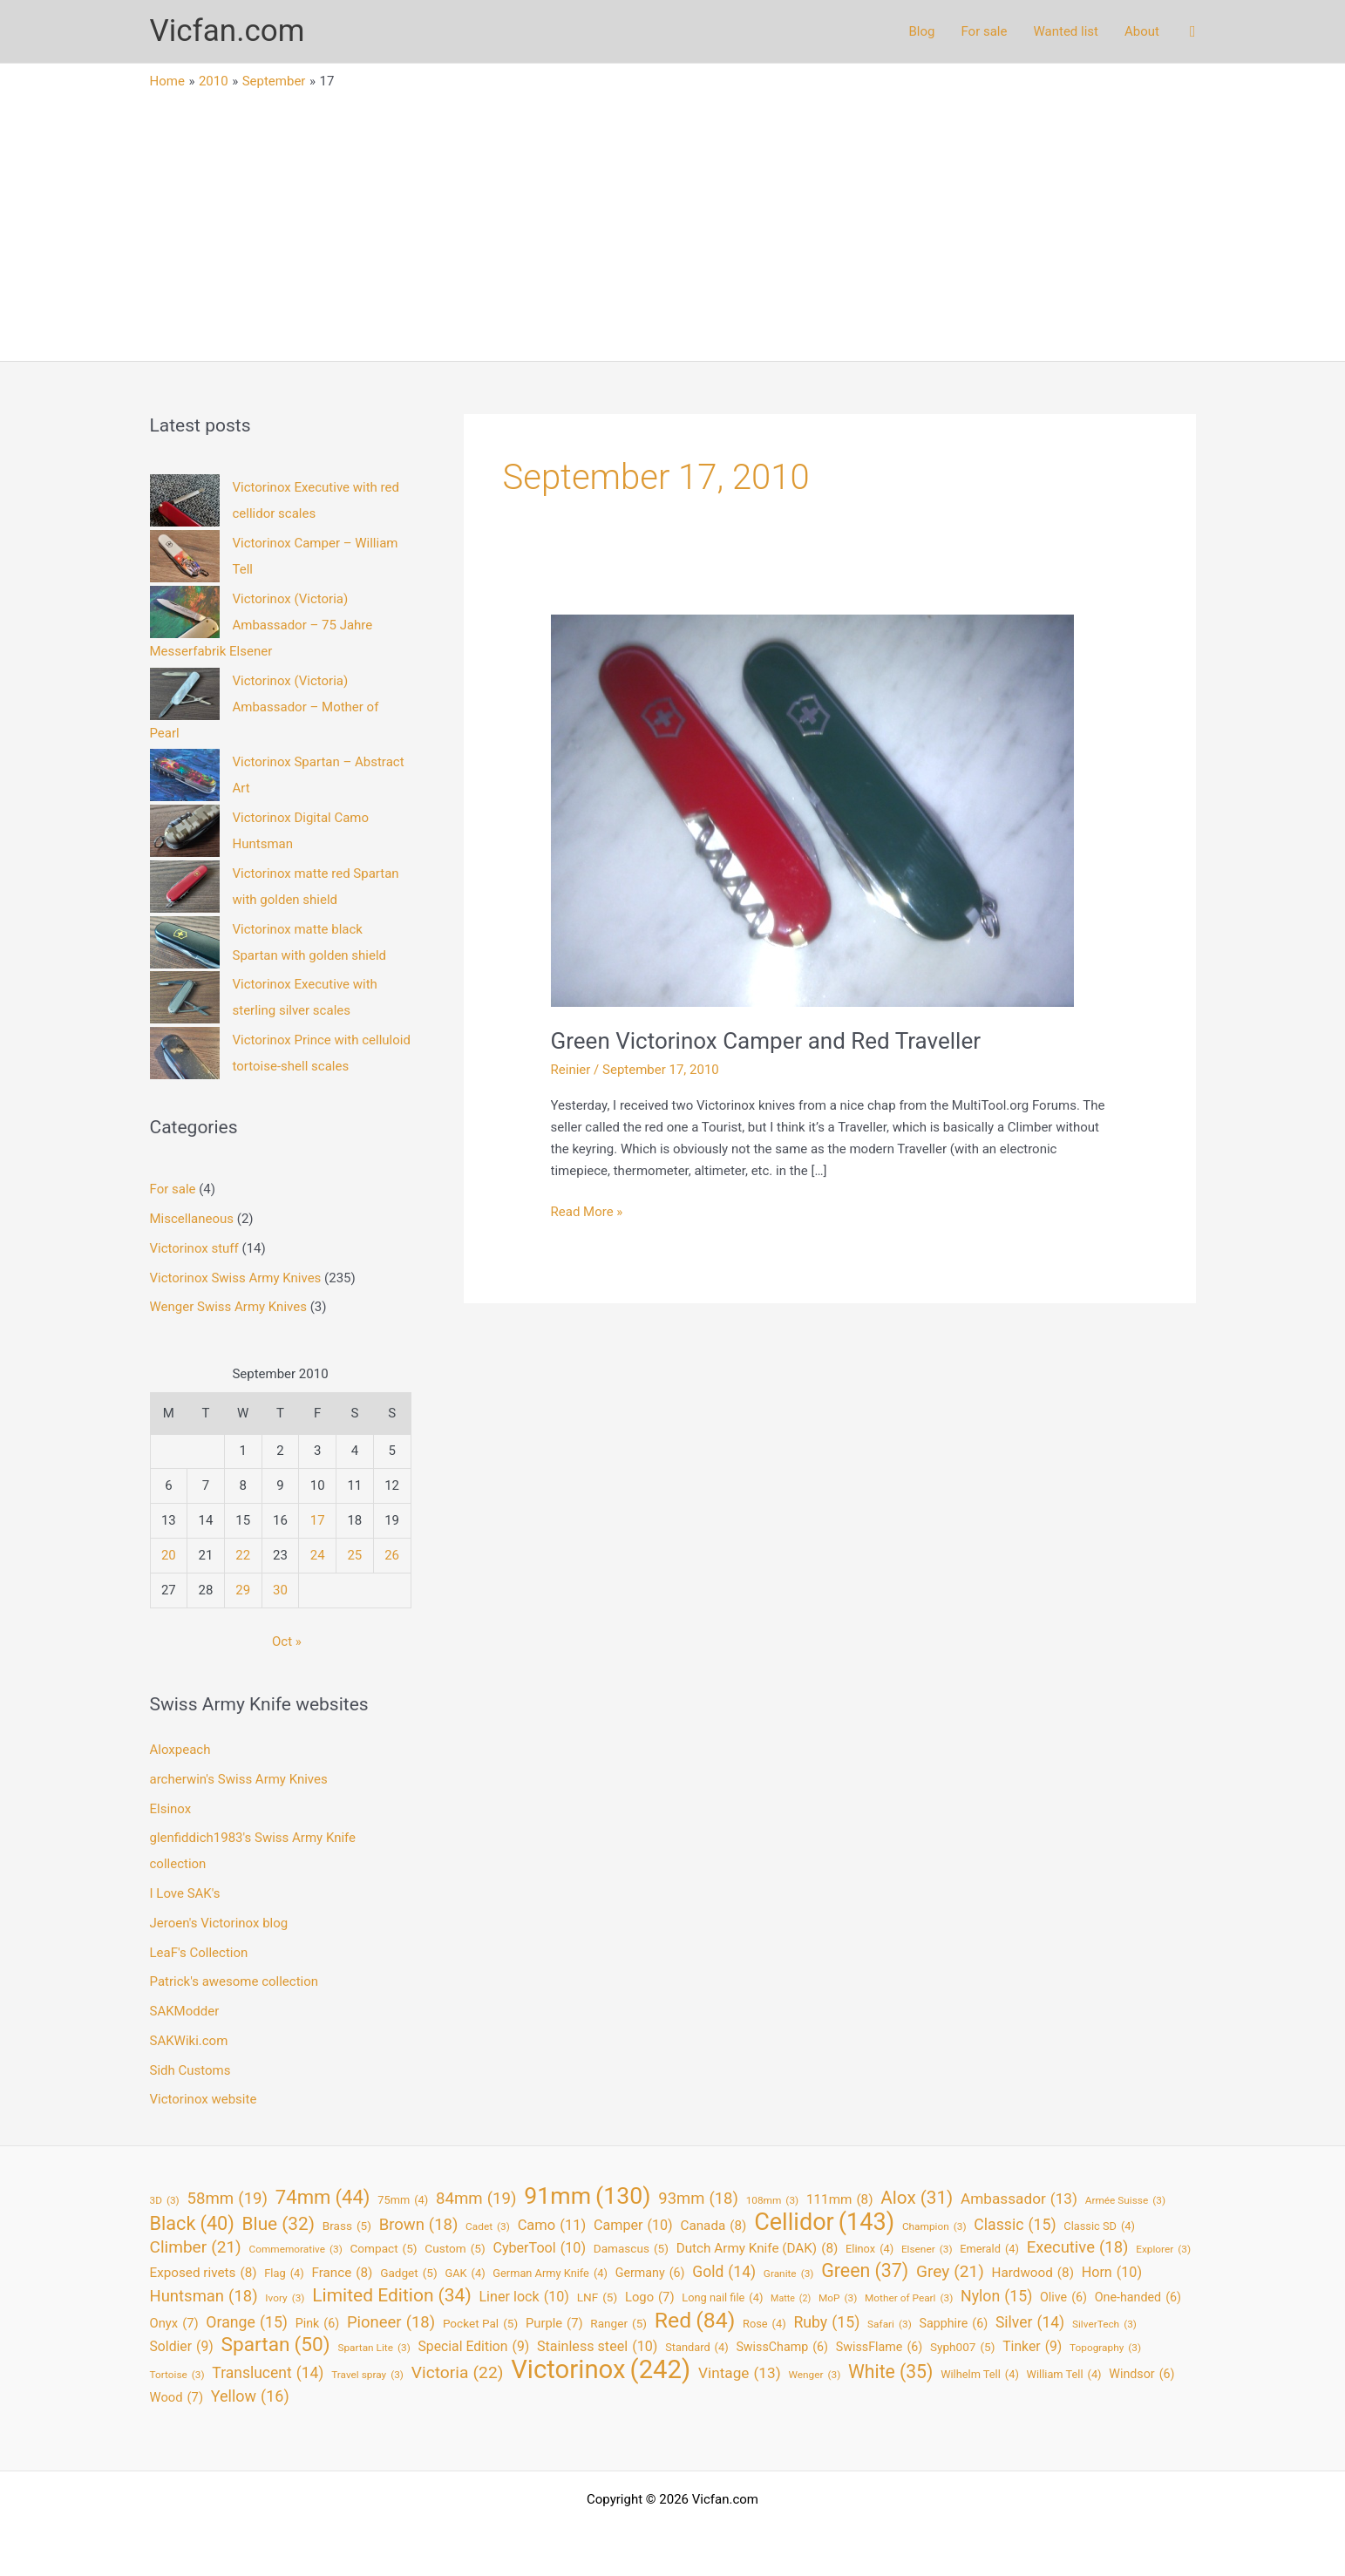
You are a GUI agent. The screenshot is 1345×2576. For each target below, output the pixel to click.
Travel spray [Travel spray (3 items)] (367, 2375)
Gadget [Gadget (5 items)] (409, 2273)
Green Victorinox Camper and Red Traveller (766, 1041)
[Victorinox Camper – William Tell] (185, 556)
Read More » (587, 1212)
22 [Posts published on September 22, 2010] (242, 1555)
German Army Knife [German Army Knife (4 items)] (550, 2274)
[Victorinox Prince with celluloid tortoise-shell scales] (185, 1053)
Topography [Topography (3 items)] (1105, 2348)
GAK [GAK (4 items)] (465, 2274)
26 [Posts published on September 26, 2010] (391, 1555)
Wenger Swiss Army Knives (228, 1307)
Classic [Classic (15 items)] (1015, 2225)
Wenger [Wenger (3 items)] (814, 2375)
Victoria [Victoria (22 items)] (457, 2373)
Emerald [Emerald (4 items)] (989, 2249)
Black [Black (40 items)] (192, 2224)
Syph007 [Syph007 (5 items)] (962, 2347)
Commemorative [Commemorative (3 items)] (296, 2249)
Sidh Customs (190, 2070)
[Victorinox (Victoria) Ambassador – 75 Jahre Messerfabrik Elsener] (185, 612)
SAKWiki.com (189, 2041)
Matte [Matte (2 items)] (791, 2299)
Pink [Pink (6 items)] (317, 2324)
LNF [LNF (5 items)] (597, 2297)
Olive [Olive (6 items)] (1063, 2297)
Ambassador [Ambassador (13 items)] (1019, 2199)
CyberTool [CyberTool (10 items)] (539, 2249)
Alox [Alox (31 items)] (916, 2198)
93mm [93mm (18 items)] (698, 2199)
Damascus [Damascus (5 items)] (631, 2249)
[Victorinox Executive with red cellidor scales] (185, 500)
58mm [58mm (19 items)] (227, 2199)
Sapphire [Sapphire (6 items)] (954, 2324)
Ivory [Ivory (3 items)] (284, 2298)
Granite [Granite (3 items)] (789, 2274)
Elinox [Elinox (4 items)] (869, 2249)
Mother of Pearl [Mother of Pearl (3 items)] (909, 2298)
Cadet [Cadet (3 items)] (487, 2227)
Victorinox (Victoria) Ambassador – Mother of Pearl (264, 707)
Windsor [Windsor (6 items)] (1141, 2374)
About (1141, 31)
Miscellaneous (192, 1219)
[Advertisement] (673, 221)
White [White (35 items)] (890, 2372)
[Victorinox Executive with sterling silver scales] (185, 997)
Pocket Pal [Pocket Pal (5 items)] (480, 2324)
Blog (921, 31)
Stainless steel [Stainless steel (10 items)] (597, 2347)
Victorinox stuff (194, 1248)
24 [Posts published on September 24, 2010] (317, 1555)
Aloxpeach (180, 1749)
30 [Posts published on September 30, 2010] (280, 1590)
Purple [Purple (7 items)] (554, 2324)
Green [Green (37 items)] (864, 2271)
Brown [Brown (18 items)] (419, 2225)
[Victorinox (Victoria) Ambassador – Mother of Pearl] (185, 694)
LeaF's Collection (199, 1953)
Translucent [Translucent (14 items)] (267, 2373)
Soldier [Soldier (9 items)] (182, 2347)
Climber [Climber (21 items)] (195, 2248)
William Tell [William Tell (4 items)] (1064, 2375)
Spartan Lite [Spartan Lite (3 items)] (373, 2348)
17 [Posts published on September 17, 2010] (317, 1520)
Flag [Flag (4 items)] (283, 2274)
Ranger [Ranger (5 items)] (618, 2324)
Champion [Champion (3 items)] (934, 2227)
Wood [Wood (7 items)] (177, 2398)
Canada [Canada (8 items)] (713, 2226)
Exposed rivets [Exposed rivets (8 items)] (203, 2273)
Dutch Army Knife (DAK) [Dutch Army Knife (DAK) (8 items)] (757, 2249)
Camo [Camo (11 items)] (552, 2226)
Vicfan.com (227, 31)
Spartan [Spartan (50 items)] (275, 2345)
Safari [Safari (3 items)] (889, 2324)
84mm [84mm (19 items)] (476, 2199)
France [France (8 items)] (341, 2273)
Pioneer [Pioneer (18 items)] (391, 2323)
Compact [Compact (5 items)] (384, 2249)
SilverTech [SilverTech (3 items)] (1104, 2324)
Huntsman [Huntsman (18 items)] (204, 2297)
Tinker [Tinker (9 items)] (1032, 2347)
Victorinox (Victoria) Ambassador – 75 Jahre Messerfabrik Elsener (261, 625)
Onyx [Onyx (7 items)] (174, 2324)
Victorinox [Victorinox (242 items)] (600, 2370)
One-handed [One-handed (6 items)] (1138, 2297)
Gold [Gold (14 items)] (724, 2272)
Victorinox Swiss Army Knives (236, 1278)
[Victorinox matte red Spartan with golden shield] (185, 886)
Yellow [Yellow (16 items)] (250, 2397)
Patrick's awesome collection (234, 1981)
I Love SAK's (185, 1893)
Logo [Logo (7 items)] (650, 2297)
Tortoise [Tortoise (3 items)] (177, 2375)
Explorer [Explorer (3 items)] (1163, 2249)
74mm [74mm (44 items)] (322, 2197)
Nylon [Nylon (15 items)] (996, 2297)
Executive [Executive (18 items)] (1078, 2248)
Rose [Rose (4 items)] (764, 2324)
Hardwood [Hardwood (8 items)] (1033, 2273)
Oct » (287, 1641)
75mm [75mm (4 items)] (402, 2201)
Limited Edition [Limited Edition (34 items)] (391, 2296)
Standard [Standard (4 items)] (696, 2348)
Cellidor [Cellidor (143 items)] (824, 2222)
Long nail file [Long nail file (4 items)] (722, 2298)
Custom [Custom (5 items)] (455, 2249)
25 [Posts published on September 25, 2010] (354, 1555)
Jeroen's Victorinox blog (219, 1923)
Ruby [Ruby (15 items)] (826, 2323)
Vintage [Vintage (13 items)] (739, 2373)
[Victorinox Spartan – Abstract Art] (185, 775)
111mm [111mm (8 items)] (839, 2200)
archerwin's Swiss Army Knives (239, 1779)
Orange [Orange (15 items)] (247, 2323)
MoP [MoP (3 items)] (838, 2298)
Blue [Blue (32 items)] (278, 2224)
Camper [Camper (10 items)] (633, 2226)
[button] (1193, 32)
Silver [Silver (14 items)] (1029, 2323)
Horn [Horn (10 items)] (1112, 2273)
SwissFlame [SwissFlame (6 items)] (879, 2347)
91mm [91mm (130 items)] (587, 2196)
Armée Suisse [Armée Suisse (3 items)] (1125, 2201)
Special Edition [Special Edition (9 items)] (474, 2347)
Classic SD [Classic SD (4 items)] (1099, 2227)
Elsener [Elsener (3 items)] (927, 2249)
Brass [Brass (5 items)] (347, 2226)
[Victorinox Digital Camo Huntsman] (185, 831)
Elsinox (171, 1809)
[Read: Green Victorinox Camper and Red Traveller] (812, 810)
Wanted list (1065, 31)
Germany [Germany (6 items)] (650, 2273)
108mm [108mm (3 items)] (772, 2201)
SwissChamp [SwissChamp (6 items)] (782, 2347)
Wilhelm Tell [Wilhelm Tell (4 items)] (980, 2375)
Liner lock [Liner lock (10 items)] (524, 2297)
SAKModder (185, 2011)
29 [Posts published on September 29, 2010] (242, 1590)
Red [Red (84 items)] (695, 2321)
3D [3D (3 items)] (165, 2201)
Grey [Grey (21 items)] (950, 2272)
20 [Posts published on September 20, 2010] (168, 1555)
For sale (984, 31)
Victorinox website (203, 2099)
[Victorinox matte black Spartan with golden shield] (185, 942)
